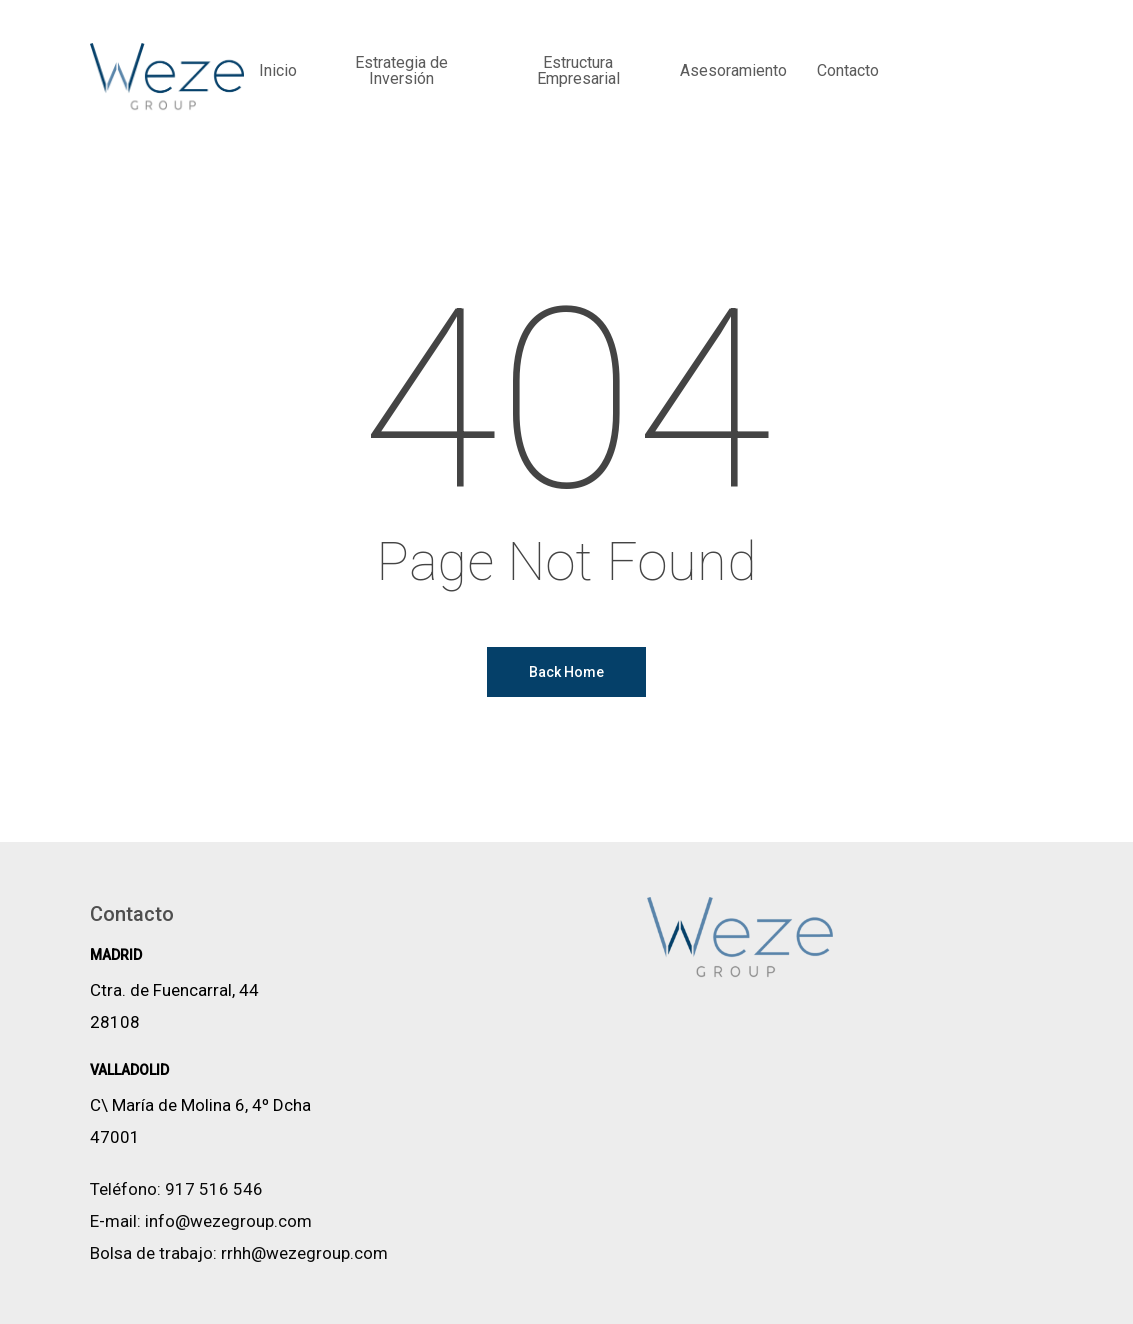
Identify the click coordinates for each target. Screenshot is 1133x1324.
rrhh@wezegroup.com (304, 1253)
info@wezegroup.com (228, 1221)
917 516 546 (214, 1189)
